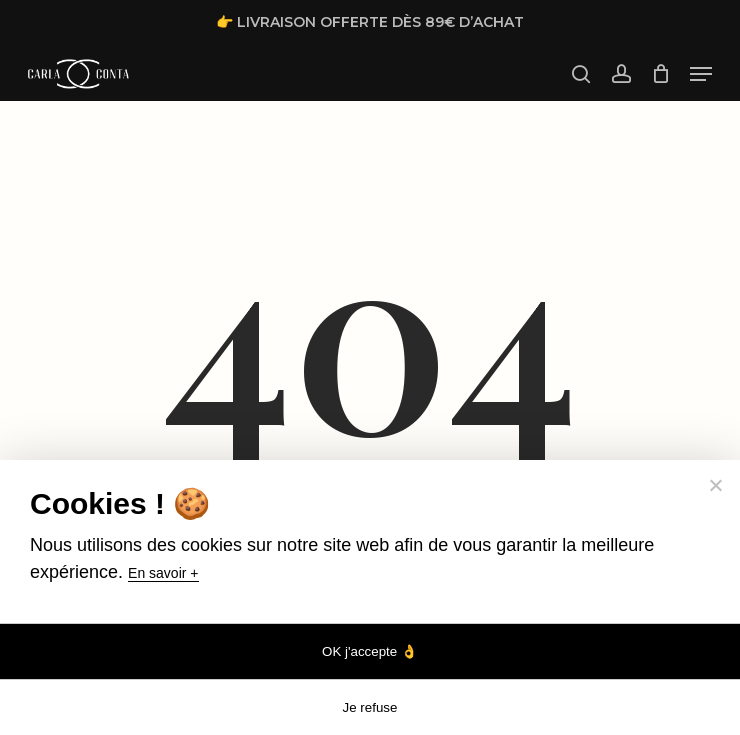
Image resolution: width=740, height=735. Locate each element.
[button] (701, 74)
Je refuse (370, 707)
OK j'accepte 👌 (370, 651)
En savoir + (163, 573)
